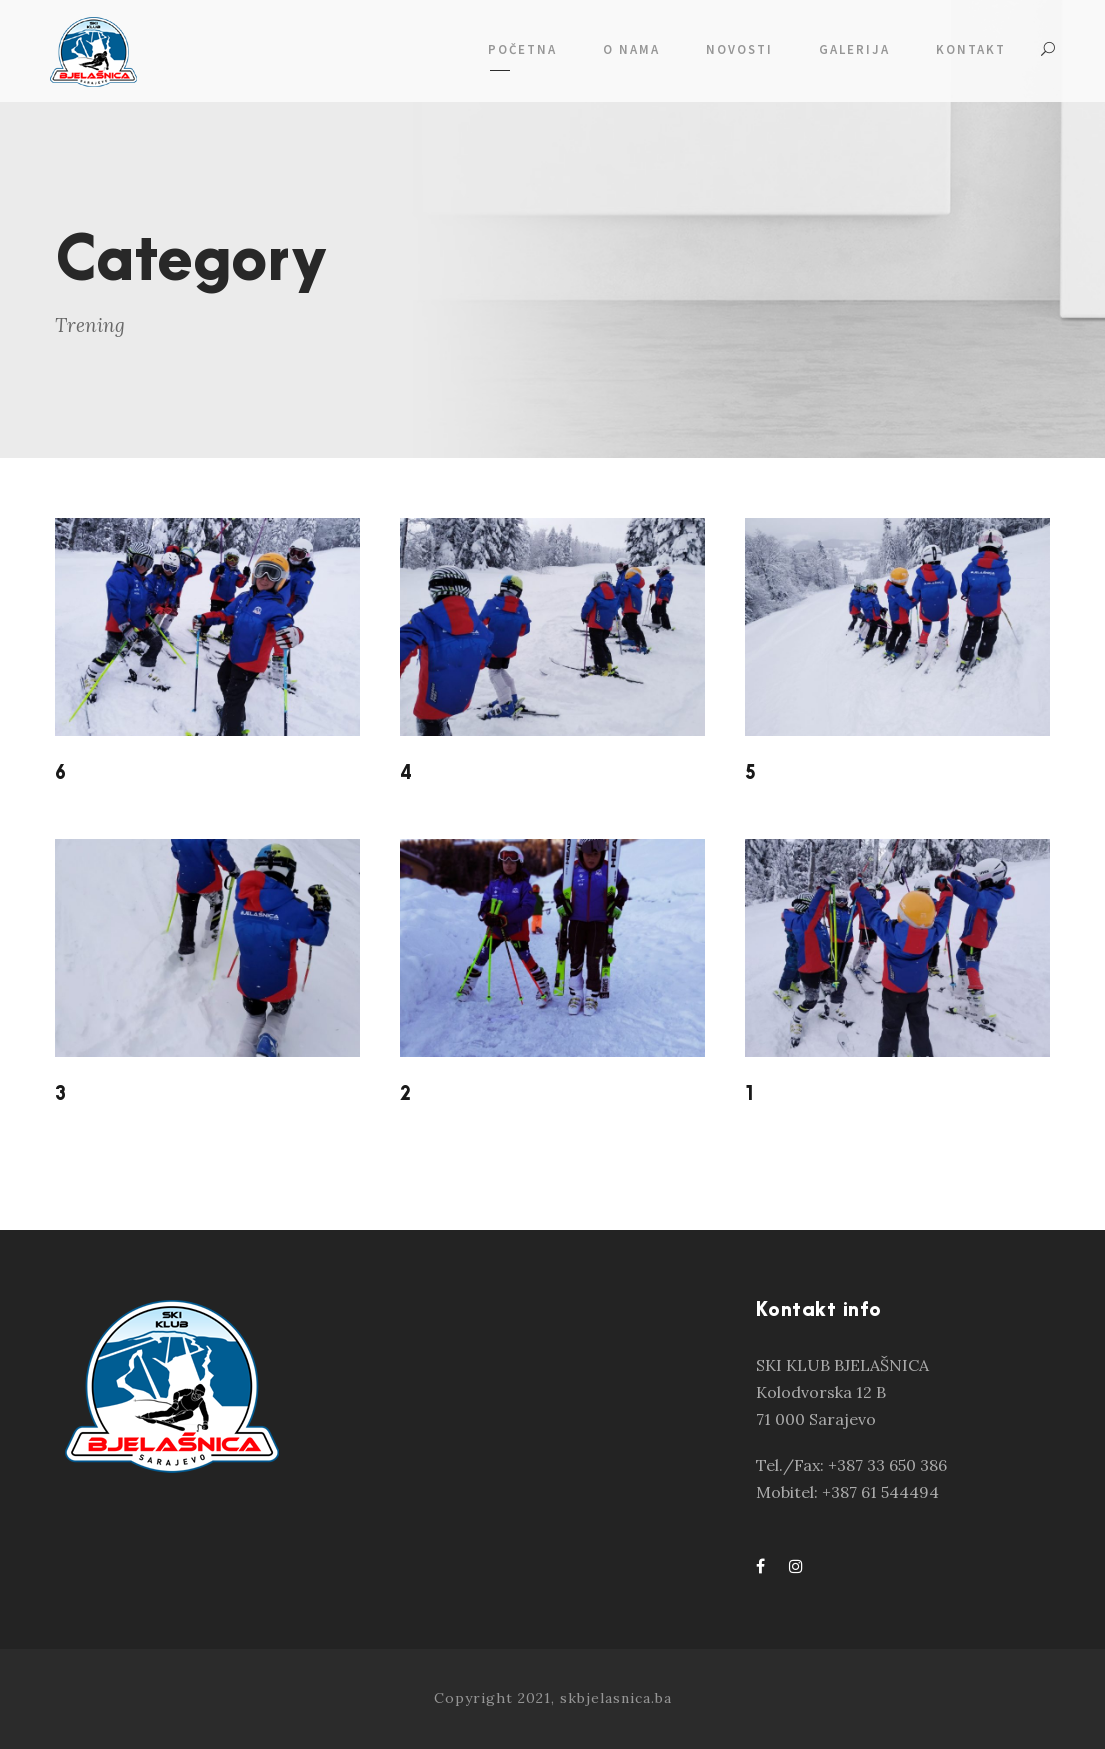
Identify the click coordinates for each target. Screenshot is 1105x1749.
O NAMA (631, 49)
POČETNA (522, 49)
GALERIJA (854, 49)
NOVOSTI (739, 49)
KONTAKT (971, 49)
